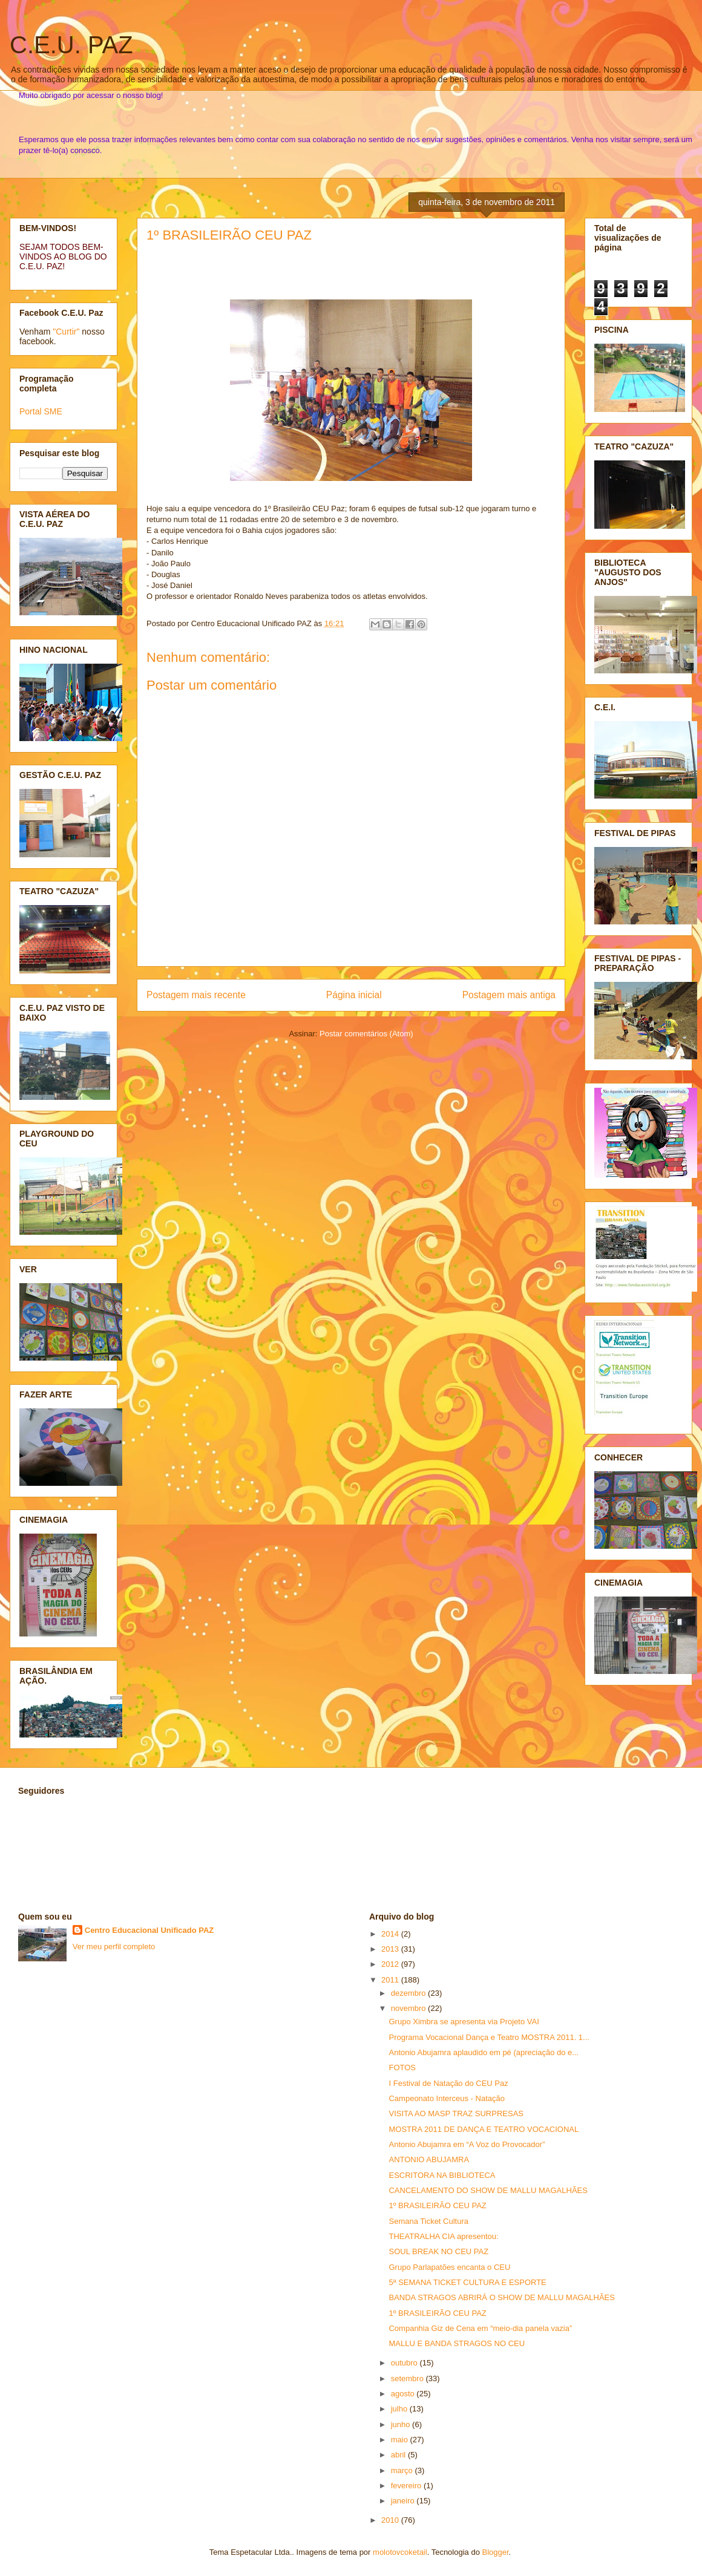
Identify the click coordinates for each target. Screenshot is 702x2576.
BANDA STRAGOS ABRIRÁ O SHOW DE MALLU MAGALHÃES (501, 2297)
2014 (391, 1933)
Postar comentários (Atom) (366, 1033)
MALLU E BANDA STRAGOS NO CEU (457, 2343)
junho (401, 2424)
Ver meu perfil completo (114, 1946)
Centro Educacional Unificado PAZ (149, 1930)
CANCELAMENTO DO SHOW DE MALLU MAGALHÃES (488, 2190)
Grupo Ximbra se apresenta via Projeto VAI (464, 2021)
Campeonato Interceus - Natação (447, 2098)
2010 (391, 2520)
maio (400, 2439)
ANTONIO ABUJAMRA (429, 2159)
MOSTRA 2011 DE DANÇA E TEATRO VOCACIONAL (484, 2129)
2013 (391, 1948)
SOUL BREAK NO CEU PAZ (438, 2251)
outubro (405, 2362)
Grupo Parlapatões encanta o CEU (449, 2267)
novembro (409, 2008)
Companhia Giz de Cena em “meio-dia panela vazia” (480, 2328)
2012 (391, 1964)
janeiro (404, 2500)
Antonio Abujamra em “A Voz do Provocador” (467, 2144)
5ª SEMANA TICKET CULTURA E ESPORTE (467, 2282)
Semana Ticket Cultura (428, 2221)
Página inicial (354, 995)
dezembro (409, 1993)
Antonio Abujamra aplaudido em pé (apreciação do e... (484, 2052)
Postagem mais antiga (509, 995)
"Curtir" (66, 331)
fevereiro (407, 2485)
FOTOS (402, 2067)
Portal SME (40, 411)
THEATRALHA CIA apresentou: (443, 2236)
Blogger (495, 2552)
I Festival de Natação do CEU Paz (448, 2083)
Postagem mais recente (196, 995)
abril (399, 2454)
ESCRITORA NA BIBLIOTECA (442, 2175)
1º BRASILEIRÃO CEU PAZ (229, 235)
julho (400, 2408)
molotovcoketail (400, 2552)
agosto (404, 2393)
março (403, 2470)
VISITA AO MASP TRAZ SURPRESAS (456, 2113)
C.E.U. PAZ (71, 44)
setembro (408, 2378)
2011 (391, 1979)
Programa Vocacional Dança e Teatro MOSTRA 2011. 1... (489, 2037)
